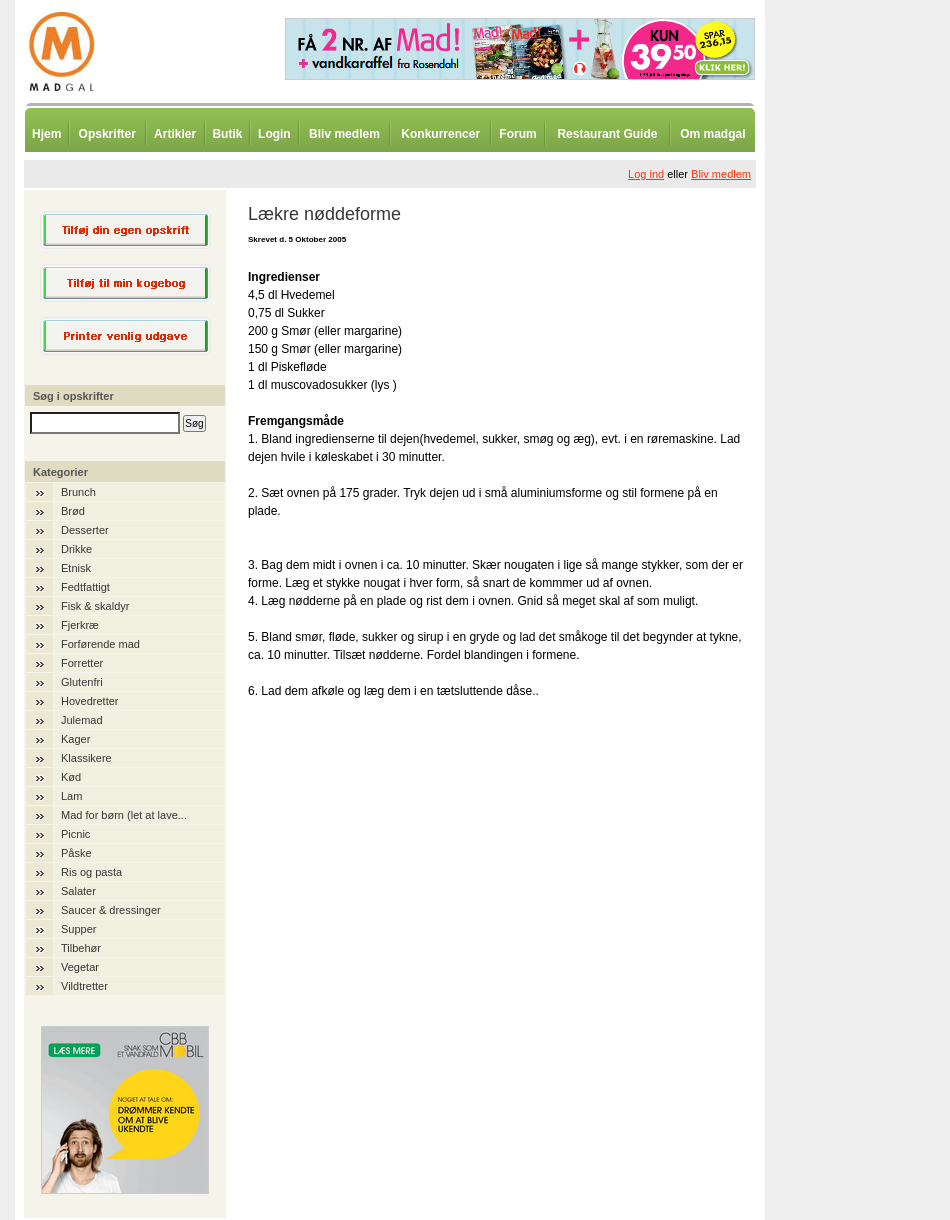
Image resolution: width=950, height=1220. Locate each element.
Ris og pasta (91, 872)
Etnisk (76, 568)
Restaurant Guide (607, 134)
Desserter (85, 530)
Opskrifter (107, 134)
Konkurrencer (440, 134)
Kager (75, 739)
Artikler (175, 134)
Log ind (646, 174)
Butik (227, 134)
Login (274, 134)
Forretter (82, 663)
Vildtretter (84, 986)
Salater (78, 891)
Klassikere (86, 758)
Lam (71, 796)
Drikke (76, 549)
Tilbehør (81, 948)
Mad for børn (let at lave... (124, 815)
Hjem (46, 134)
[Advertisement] (870, 495)
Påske (76, 853)
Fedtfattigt (85, 587)
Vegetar (80, 967)
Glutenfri (82, 682)
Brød (73, 511)
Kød (71, 777)
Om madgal (712, 134)
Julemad (82, 720)
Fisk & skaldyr (95, 606)
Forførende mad (100, 644)
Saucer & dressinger (111, 910)
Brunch (78, 492)
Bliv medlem (344, 134)
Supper (78, 929)
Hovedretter (89, 701)
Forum (517, 134)
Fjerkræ (80, 625)
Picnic (75, 834)
